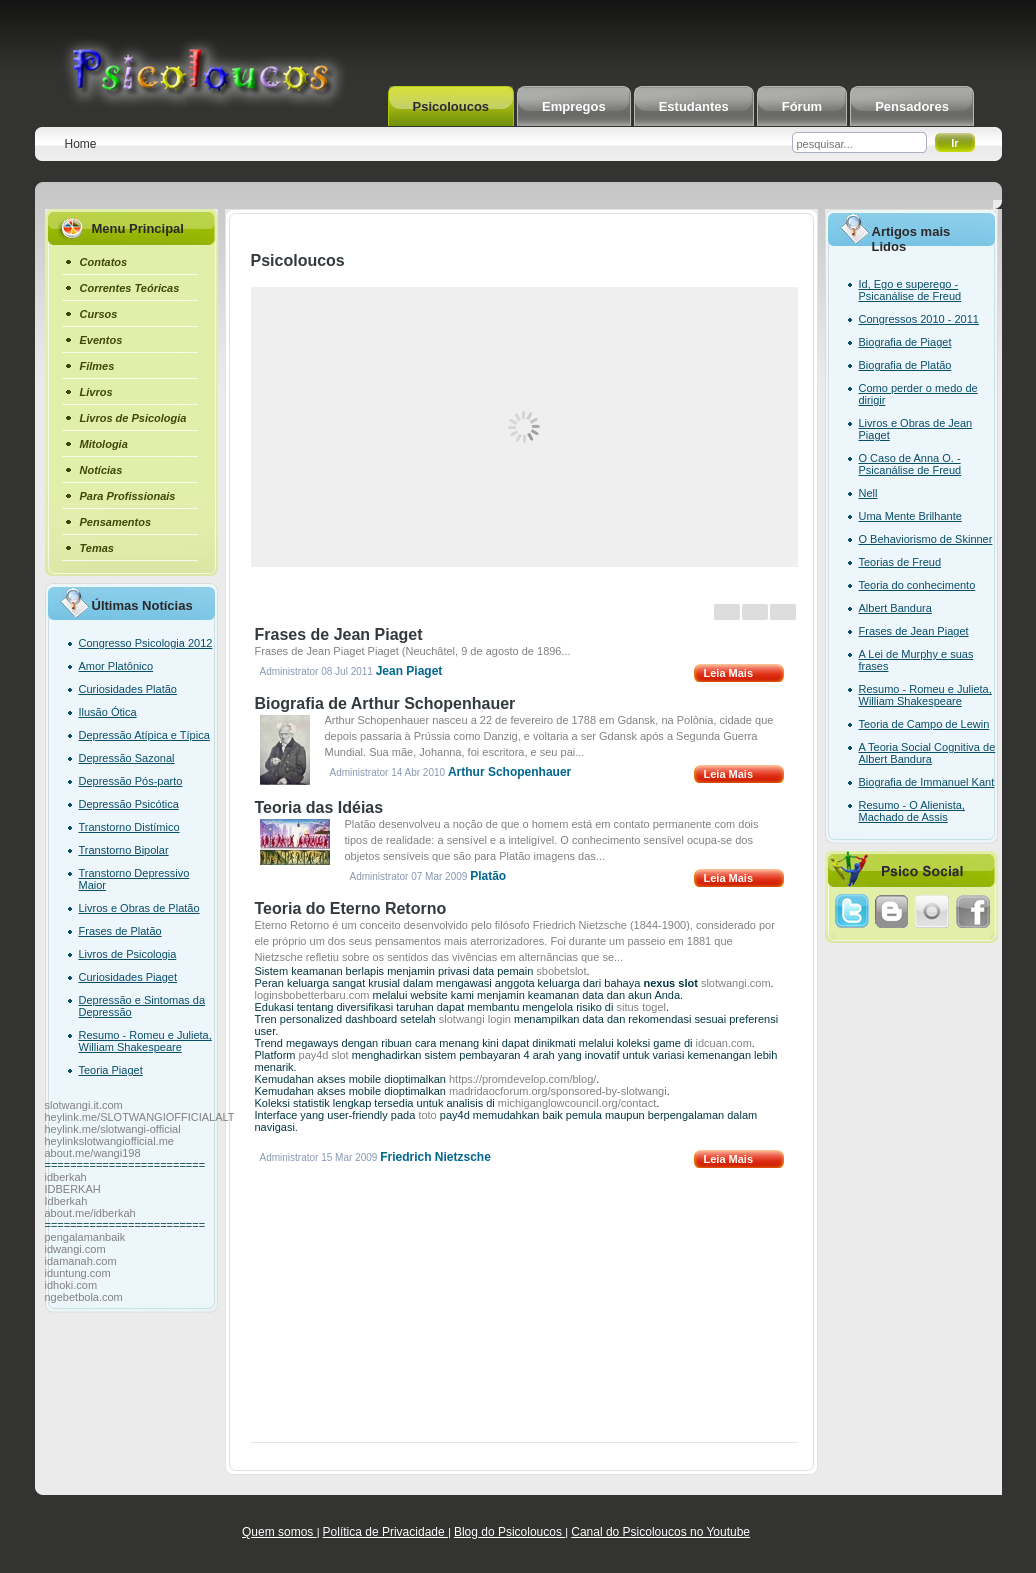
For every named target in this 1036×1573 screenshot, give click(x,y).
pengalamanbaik (85, 1237)
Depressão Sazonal (127, 758)
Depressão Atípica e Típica (144, 735)
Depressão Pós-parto (131, 781)
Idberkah (66, 1201)
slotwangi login (475, 1019)
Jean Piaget (409, 671)
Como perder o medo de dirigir (918, 394)
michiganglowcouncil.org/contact (577, 1103)
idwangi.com (75, 1249)
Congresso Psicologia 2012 (146, 643)
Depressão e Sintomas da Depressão (142, 1006)
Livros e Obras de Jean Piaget (916, 429)
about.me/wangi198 (93, 1153)
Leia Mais (729, 673)
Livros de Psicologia (128, 954)
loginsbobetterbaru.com (312, 995)
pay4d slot (324, 1055)
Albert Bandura (895, 608)
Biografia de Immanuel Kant (927, 782)
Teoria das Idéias (319, 807)
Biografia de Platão (905, 365)
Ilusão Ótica (108, 712)
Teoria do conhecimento (917, 585)
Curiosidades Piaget (128, 977)
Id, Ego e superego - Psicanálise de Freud (910, 290)
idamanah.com (81, 1261)
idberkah (66, 1177)
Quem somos (279, 1532)
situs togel (641, 1007)
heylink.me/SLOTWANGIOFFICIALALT (140, 1117)
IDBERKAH (73, 1189)
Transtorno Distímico (129, 827)
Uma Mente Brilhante (910, 516)
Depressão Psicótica (129, 804)
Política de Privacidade (385, 1532)
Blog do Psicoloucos (509, 1532)
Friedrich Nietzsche (435, 1157)
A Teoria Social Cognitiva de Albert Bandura (927, 753)
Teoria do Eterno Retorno (351, 908)
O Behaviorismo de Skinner (926, 539)
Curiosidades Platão (128, 689)
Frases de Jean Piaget (339, 634)
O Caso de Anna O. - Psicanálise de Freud (910, 464)
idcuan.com (724, 1043)
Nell (868, 493)
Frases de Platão (120, 931)
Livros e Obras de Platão (139, 908)
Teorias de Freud (900, 562)
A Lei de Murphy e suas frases (916, 660)
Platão (488, 876)
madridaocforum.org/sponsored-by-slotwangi (558, 1091)
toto (427, 1115)
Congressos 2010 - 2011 (919, 319)
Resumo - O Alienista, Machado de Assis (912, 811)
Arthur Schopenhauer (509, 772)
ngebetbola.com (84, 1297)
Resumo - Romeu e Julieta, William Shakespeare (145, 1041)
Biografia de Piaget (905, 342)
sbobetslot (561, 971)
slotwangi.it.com (84, 1105)
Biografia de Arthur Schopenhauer (385, 703)
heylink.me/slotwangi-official (113, 1129)
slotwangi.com (736, 983)
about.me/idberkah (90, 1213)
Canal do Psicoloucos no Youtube (660, 1532)
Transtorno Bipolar (124, 850)
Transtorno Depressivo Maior (134, 879)
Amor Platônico (116, 666)
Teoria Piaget (111, 1070)
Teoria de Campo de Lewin (924, 724)
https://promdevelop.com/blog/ (522, 1079)
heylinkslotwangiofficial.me (109, 1141)
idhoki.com (71, 1285)
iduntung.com (78, 1273)
